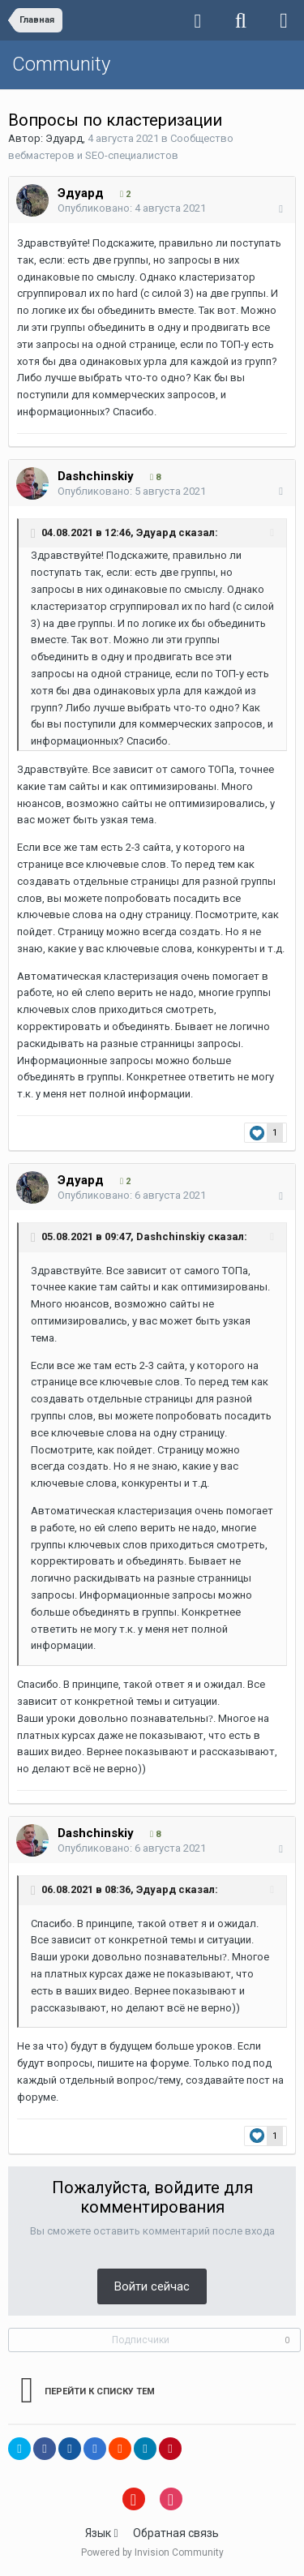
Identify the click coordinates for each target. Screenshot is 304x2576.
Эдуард (64, 138)
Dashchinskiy (96, 476)
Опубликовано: (132, 208)
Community (61, 64)
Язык (101, 2533)
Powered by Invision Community (152, 2552)
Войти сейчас (152, 2286)
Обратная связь (176, 2533)
